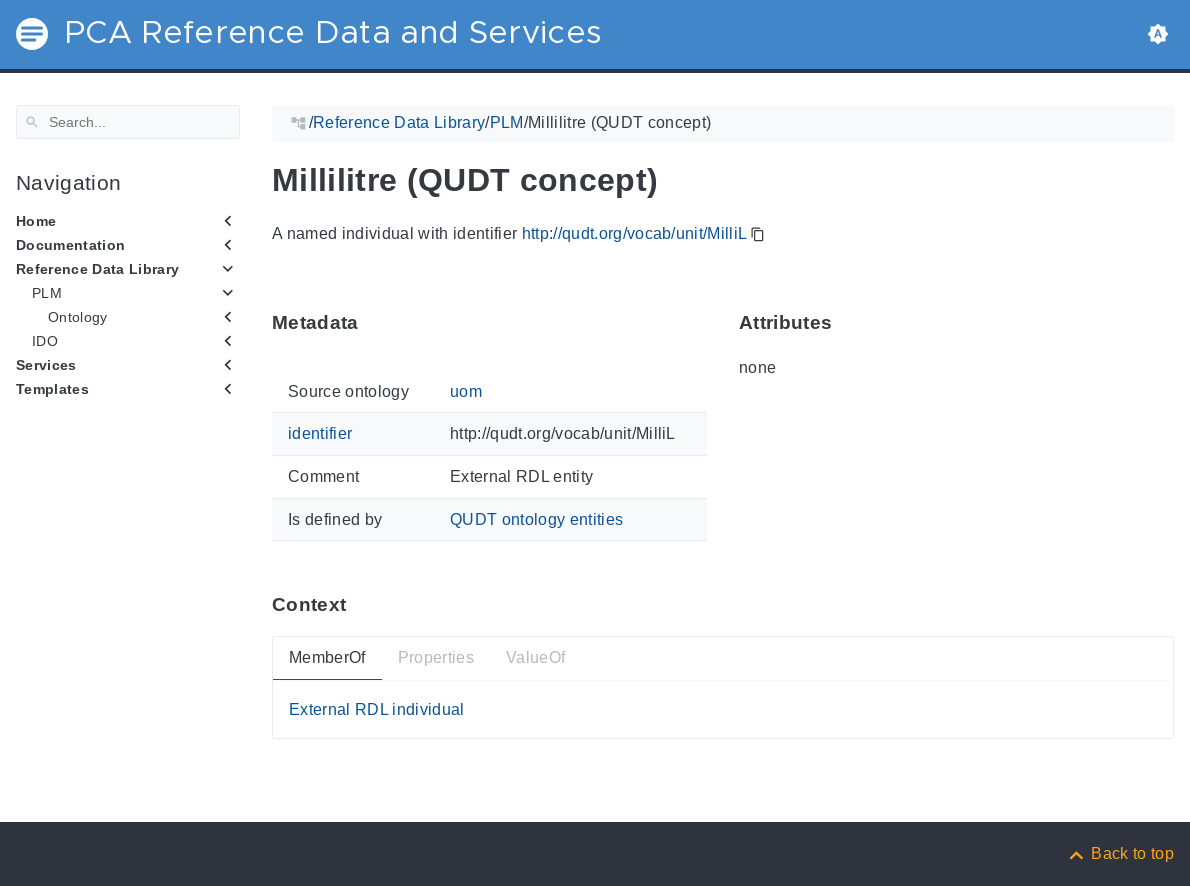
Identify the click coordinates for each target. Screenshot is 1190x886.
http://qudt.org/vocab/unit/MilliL (635, 233)
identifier (320, 433)
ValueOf (535, 657)
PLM (47, 293)
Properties (436, 657)
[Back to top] (1120, 853)
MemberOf (327, 657)
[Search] (128, 122)
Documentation (70, 245)
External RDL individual (377, 709)
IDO (45, 341)
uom (466, 391)
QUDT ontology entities (536, 518)
